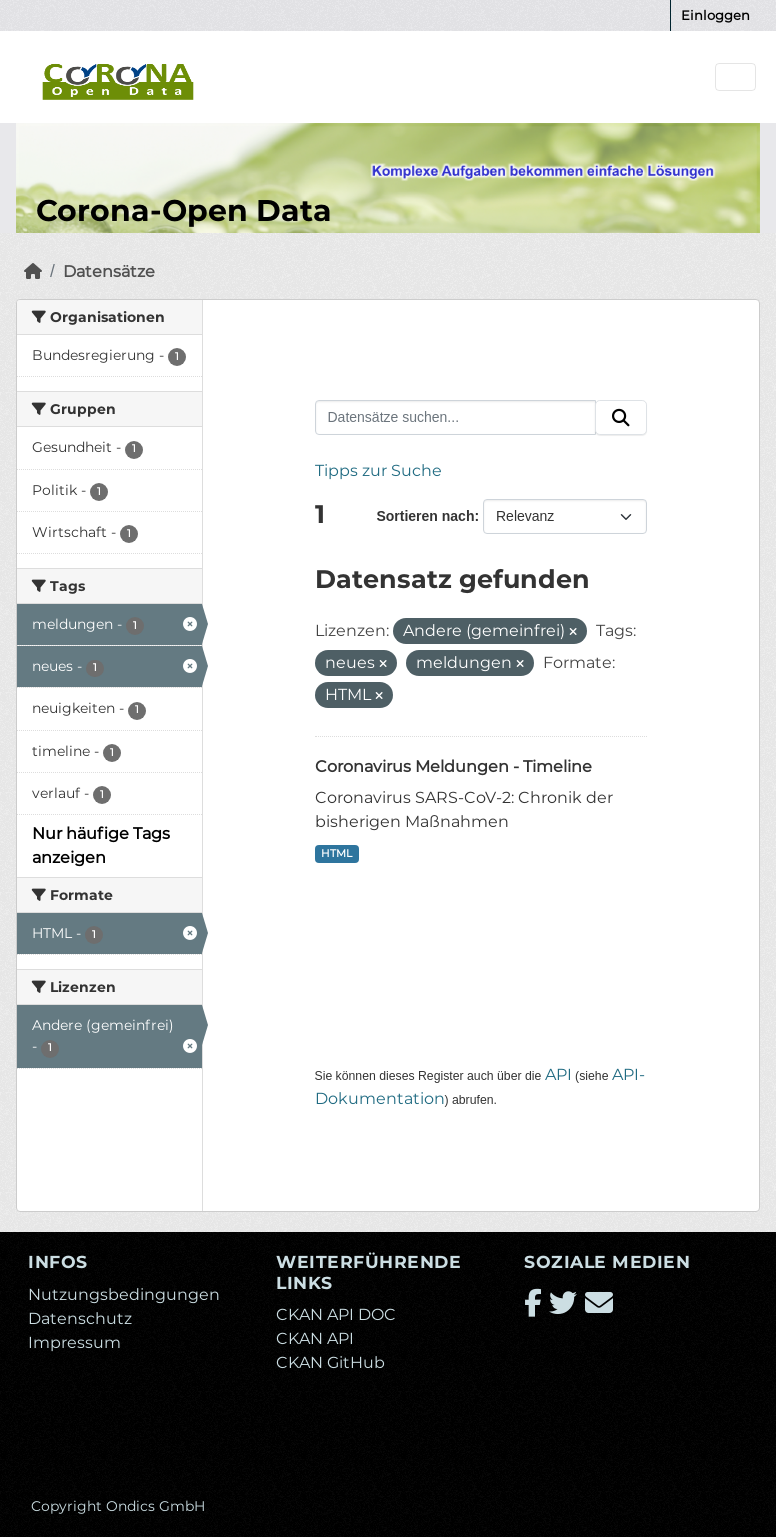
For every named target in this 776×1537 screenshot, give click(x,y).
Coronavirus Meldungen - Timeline (453, 766)
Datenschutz (80, 1318)
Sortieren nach (425, 516)
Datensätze (109, 271)
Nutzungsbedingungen (124, 1294)
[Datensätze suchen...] (456, 418)
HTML (336, 853)
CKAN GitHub (330, 1362)
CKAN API (315, 1338)
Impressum (74, 1342)
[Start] (33, 271)
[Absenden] (621, 418)
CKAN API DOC (336, 1314)
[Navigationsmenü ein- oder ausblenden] (735, 77)
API (558, 1074)
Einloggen (715, 15)
